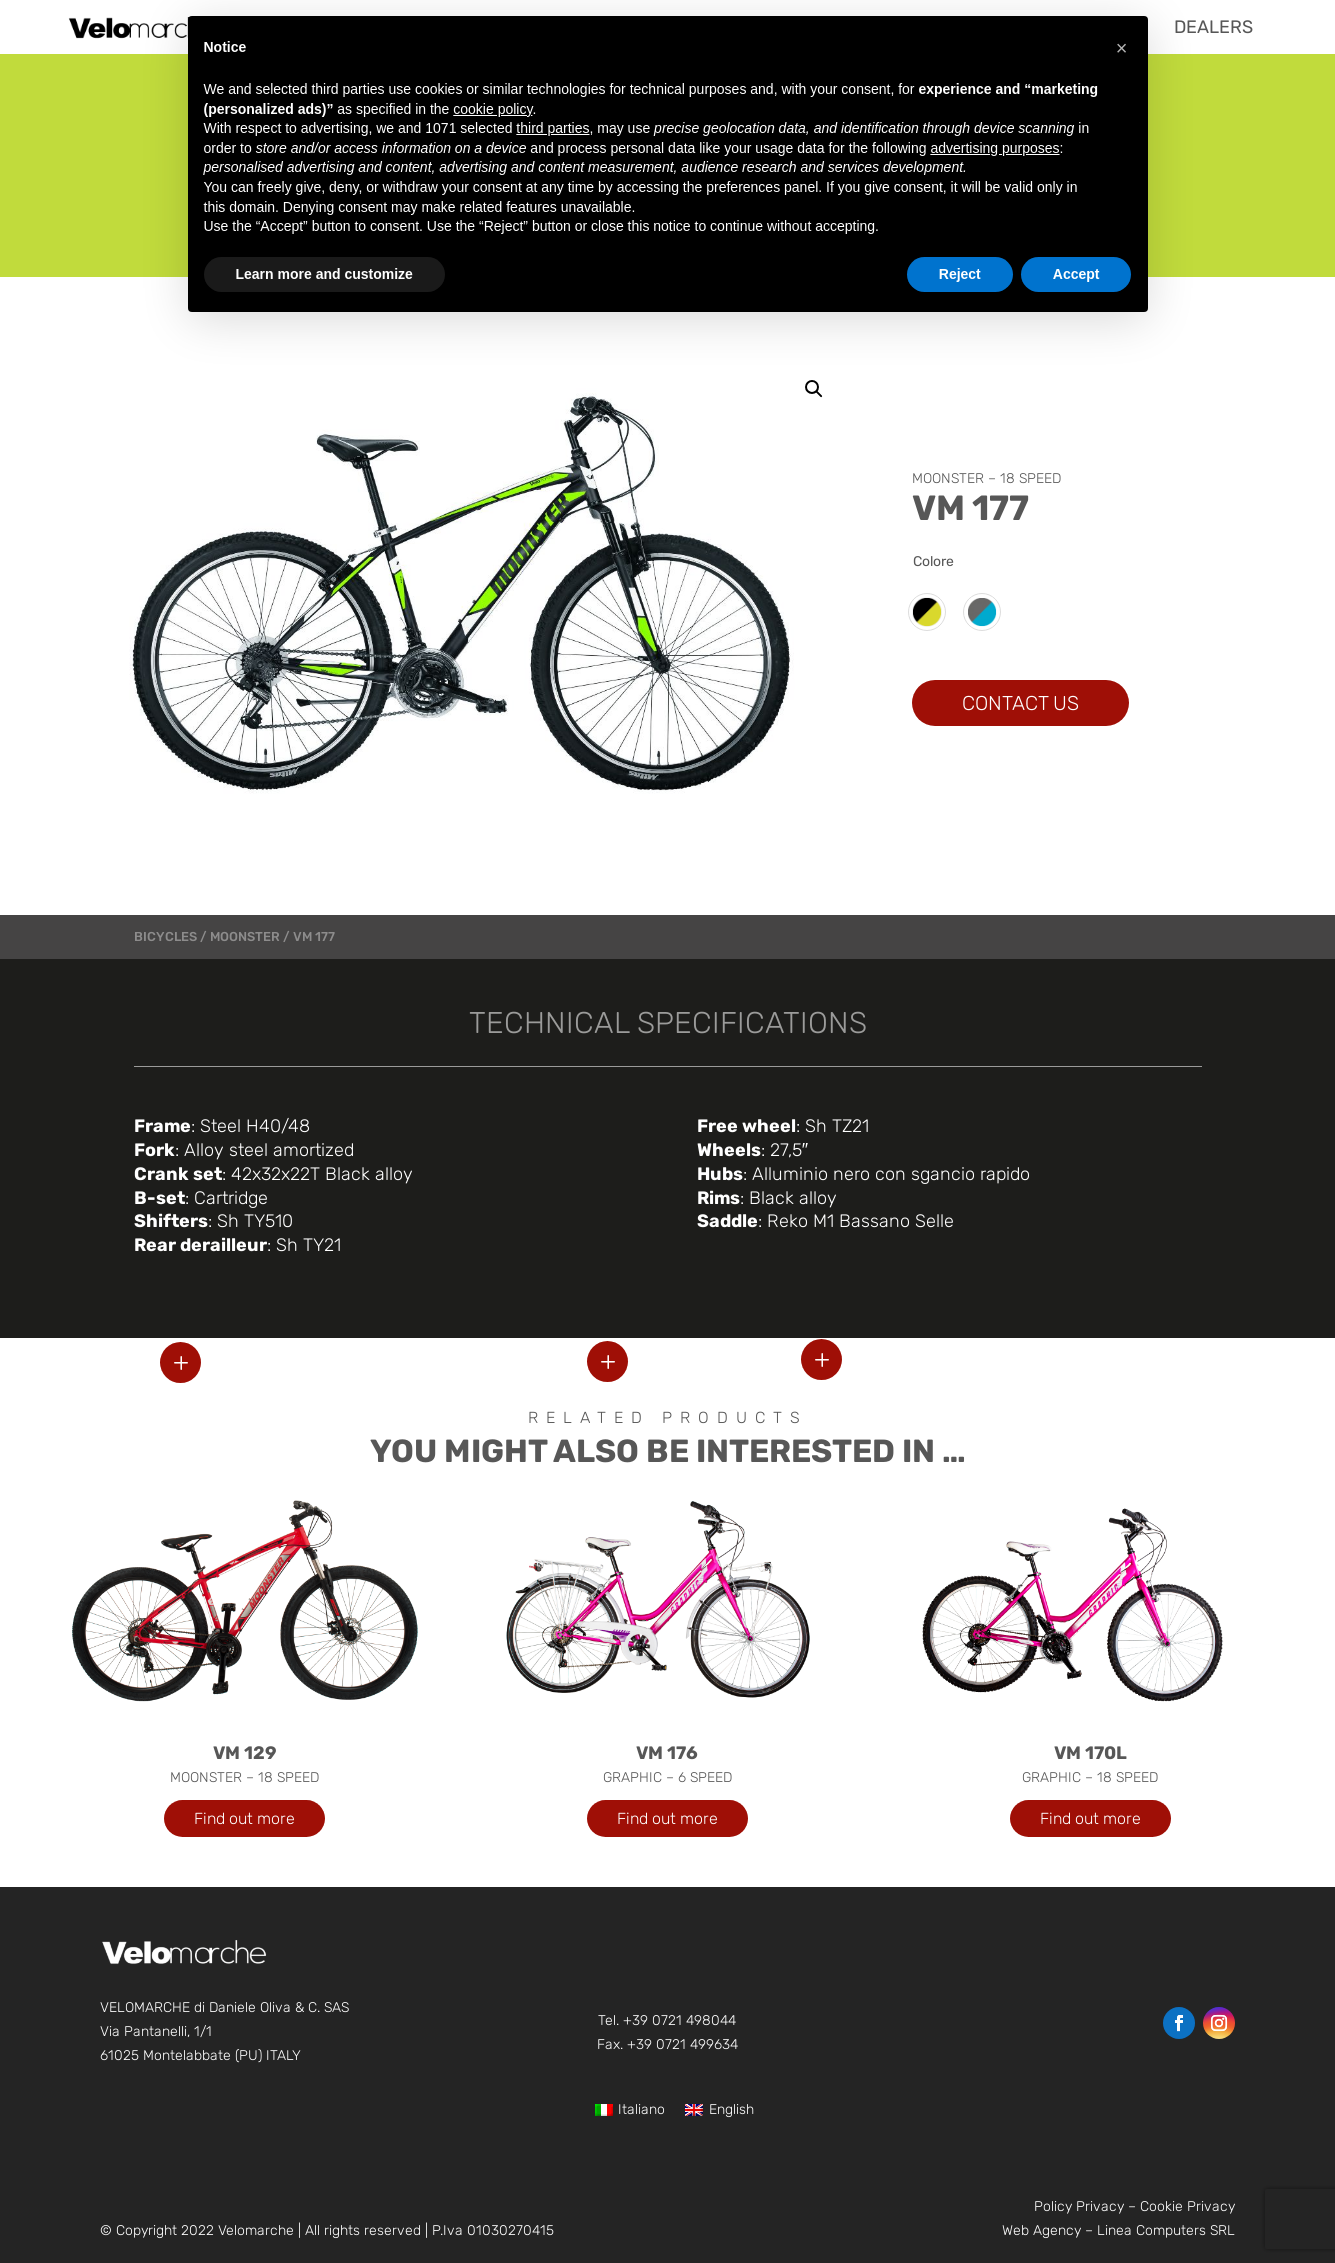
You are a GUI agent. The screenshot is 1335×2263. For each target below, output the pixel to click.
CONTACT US (1020, 703)
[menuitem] (1213, 27)
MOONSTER (245, 936)
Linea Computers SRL (1166, 2230)
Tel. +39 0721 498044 (667, 2020)
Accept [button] (1076, 274)
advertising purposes (994, 148)
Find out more (244, 1818)
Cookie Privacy (1187, 2206)
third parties (552, 128)
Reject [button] (960, 274)
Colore (933, 561)
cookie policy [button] (492, 109)
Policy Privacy (1079, 2206)
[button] (814, 389)
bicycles (165, 936)
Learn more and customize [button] (324, 274)
